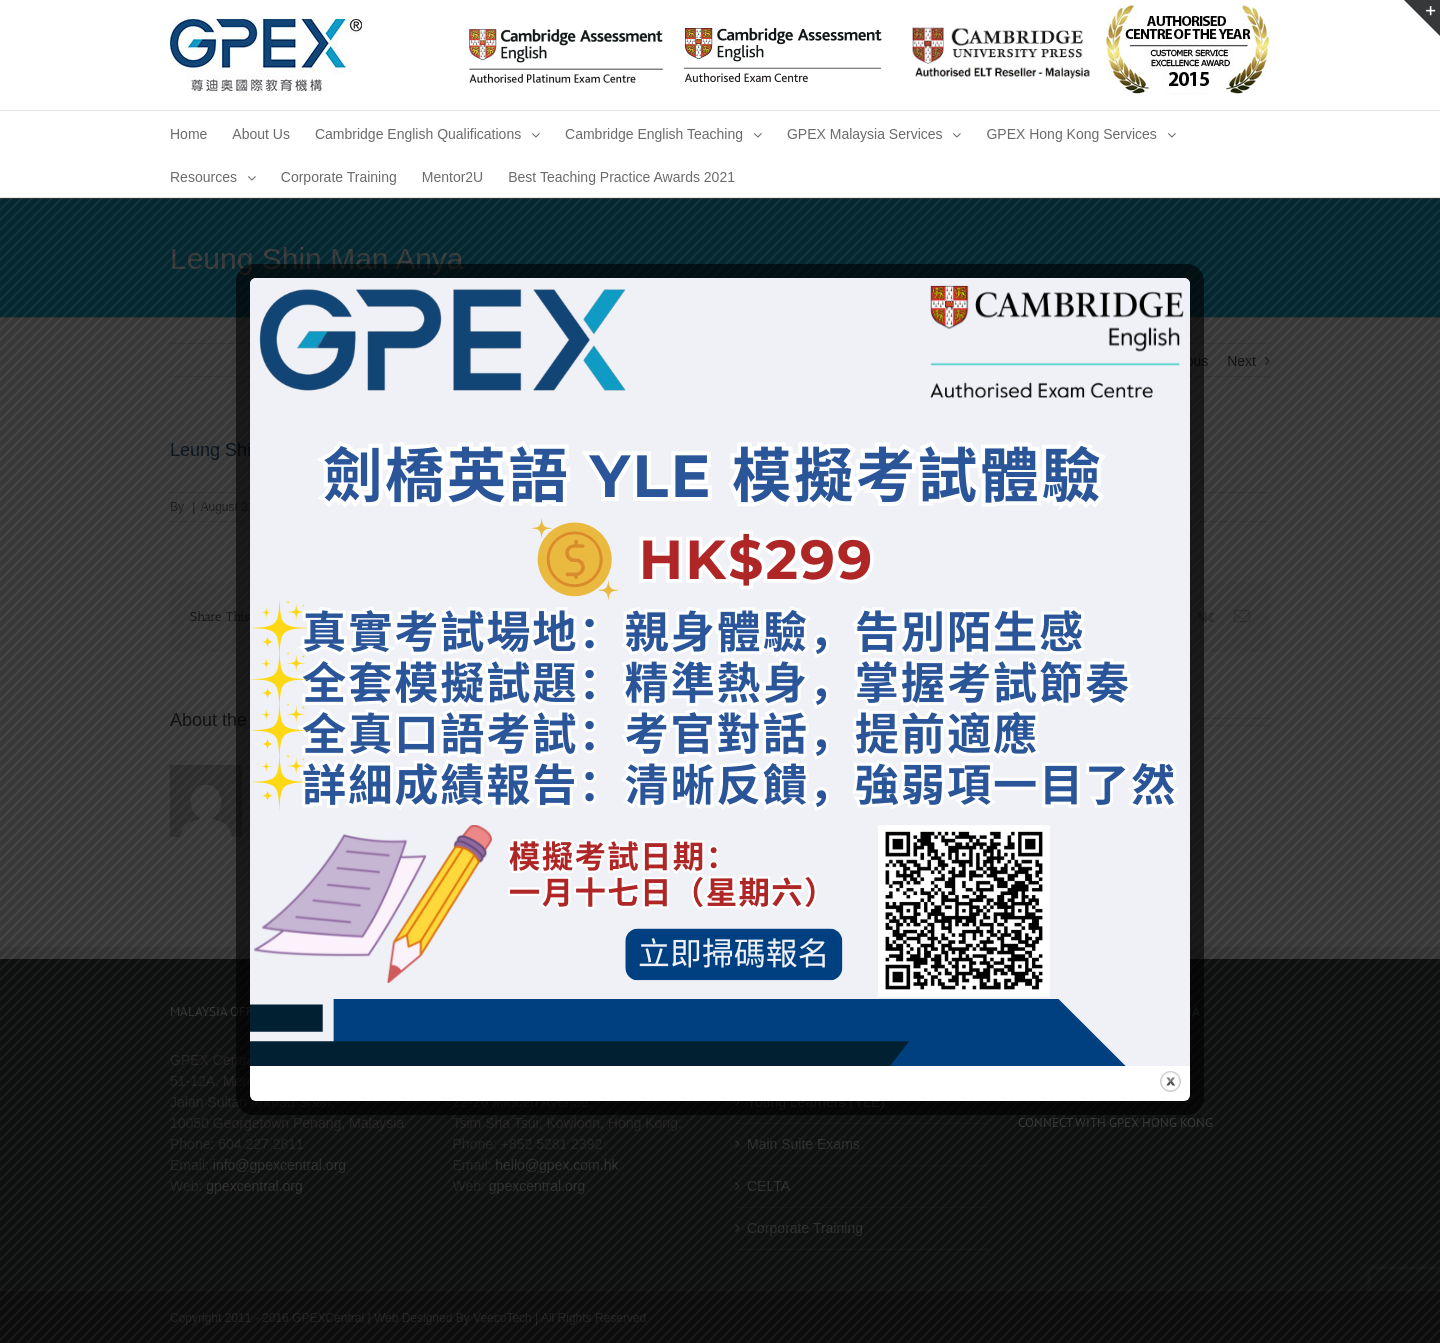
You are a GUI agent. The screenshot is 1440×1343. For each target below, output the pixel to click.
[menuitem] (188, 132)
